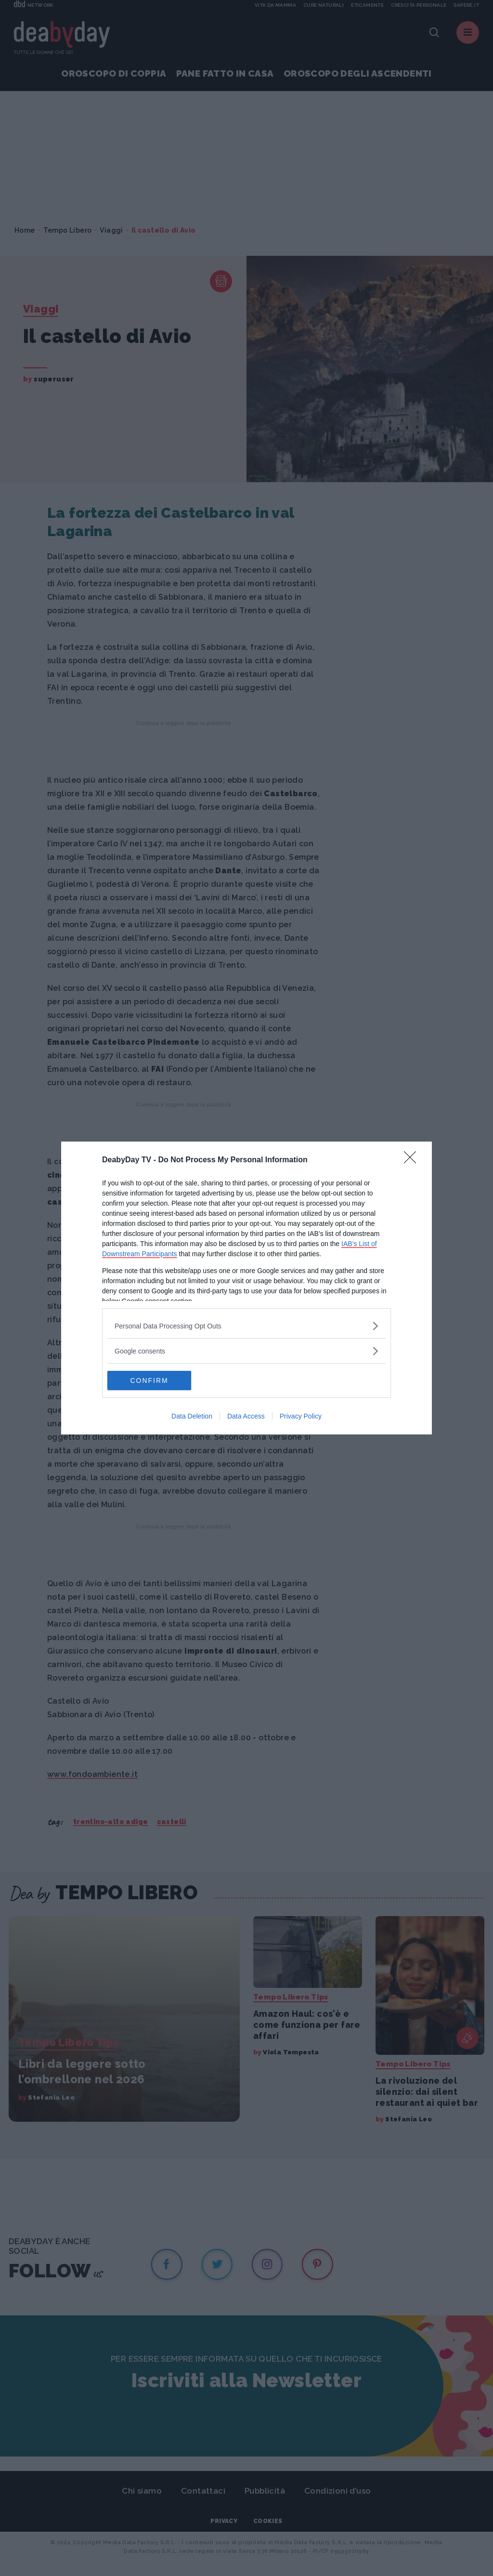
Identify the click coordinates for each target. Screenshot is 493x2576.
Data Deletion (191, 1416)
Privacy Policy (301, 1416)
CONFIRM (153, 1380)
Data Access (246, 1416)
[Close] (413, 1160)
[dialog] (246, 1288)
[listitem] (246, 1326)
